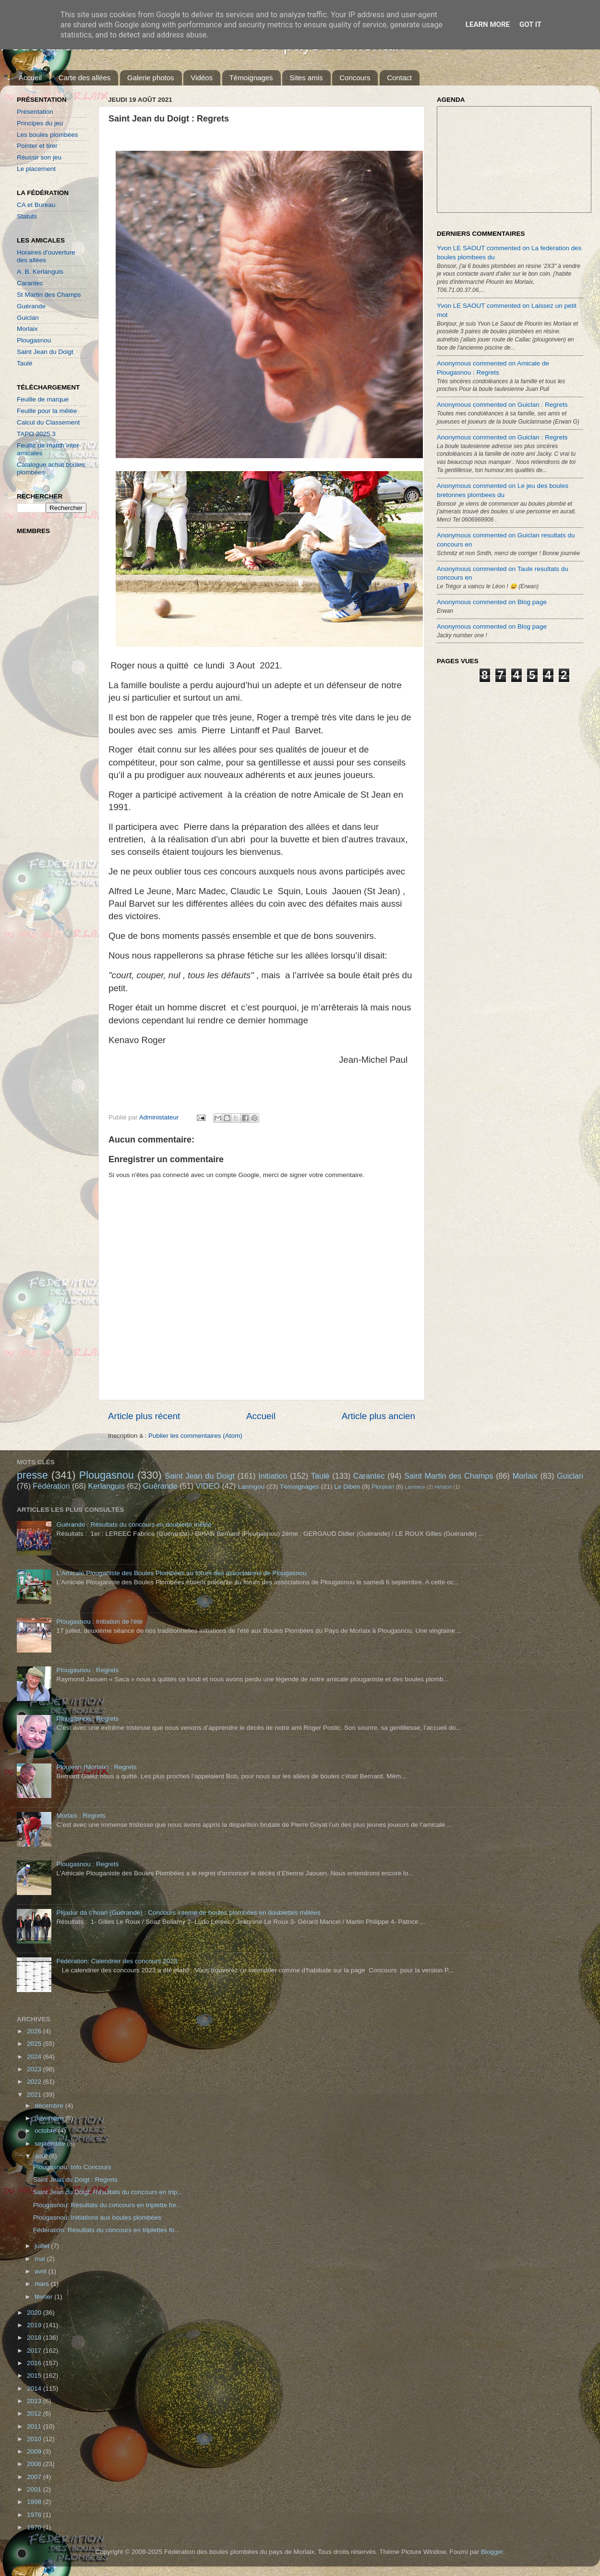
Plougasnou (34, 340)
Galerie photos (150, 77)
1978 (35, 2514)
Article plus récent (144, 1416)
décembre (50, 2105)
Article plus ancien (378, 1416)
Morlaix (27, 328)
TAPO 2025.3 (36, 433)
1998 (35, 2501)
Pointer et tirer (37, 145)
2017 (35, 2350)
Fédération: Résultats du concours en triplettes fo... (106, 2230)
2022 (35, 2081)
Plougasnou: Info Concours (72, 2167)
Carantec (30, 283)
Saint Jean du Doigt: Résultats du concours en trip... (107, 2192)
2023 (35, 2069)
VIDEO (208, 1486)
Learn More (488, 24)
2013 (35, 2401)
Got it (530, 24)
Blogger (492, 2551)
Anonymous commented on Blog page (492, 602)
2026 (35, 2031)
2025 (35, 2043)
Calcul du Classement (48, 422)
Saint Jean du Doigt (45, 351)
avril (41, 2271)
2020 (35, 2312)
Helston (443, 1487)
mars (43, 2283)
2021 (35, 2094)
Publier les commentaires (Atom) (195, 1435)
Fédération (51, 1486)
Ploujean (383, 1486)
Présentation (35, 111)
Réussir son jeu (39, 157)
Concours (354, 77)
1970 (35, 2527)
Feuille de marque (43, 399)
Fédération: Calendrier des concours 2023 (116, 1961)
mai (41, 2258)
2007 (35, 2476)
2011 (35, 2426)
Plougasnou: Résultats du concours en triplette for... (107, 2205)
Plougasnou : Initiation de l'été (99, 1621)
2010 (35, 2438)
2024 (35, 2056)
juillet (43, 2245)
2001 (35, 2489)
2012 (35, 2413)
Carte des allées (84, 77)
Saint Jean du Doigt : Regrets (75, 2179)
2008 (35, 2463)
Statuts (27, 216)
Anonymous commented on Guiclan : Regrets (502, 404)
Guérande (31, 306)
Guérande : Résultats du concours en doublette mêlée (133, 1524)
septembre (51, 2143)
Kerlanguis (106, 1486)
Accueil (30, 77)
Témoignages (251, 77)
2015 (35, 2375)
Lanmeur (415, 1487)
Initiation (272, 1475)
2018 (35, 2337)
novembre (50, 2118)
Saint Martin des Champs (448, 1475)
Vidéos (202, 77)
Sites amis (306, 77)
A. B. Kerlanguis (40, 271)
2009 (35, 2451)
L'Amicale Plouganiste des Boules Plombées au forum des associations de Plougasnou (181, 1573)
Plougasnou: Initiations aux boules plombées (97, 2217)
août (42, 2156)
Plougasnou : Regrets (87, 1670)
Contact (399, 77)
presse (32, 1475)
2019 (35, 2325)
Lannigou (251, 1486)
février (44, 2296)
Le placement (36, 168)
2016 (35, 2363)
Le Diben (347, 1486)
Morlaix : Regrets (80, 1815)
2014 (35, 2388)
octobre (46, 2130)
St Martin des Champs (49, 294)
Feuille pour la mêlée (47, 410)
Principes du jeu (40, 123)
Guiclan (28, 317)
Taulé (24, 363)
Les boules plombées (47, 134)
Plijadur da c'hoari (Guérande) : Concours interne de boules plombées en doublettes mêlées (188, 1912)
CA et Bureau (36, 204)
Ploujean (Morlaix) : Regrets (96, 1767)
